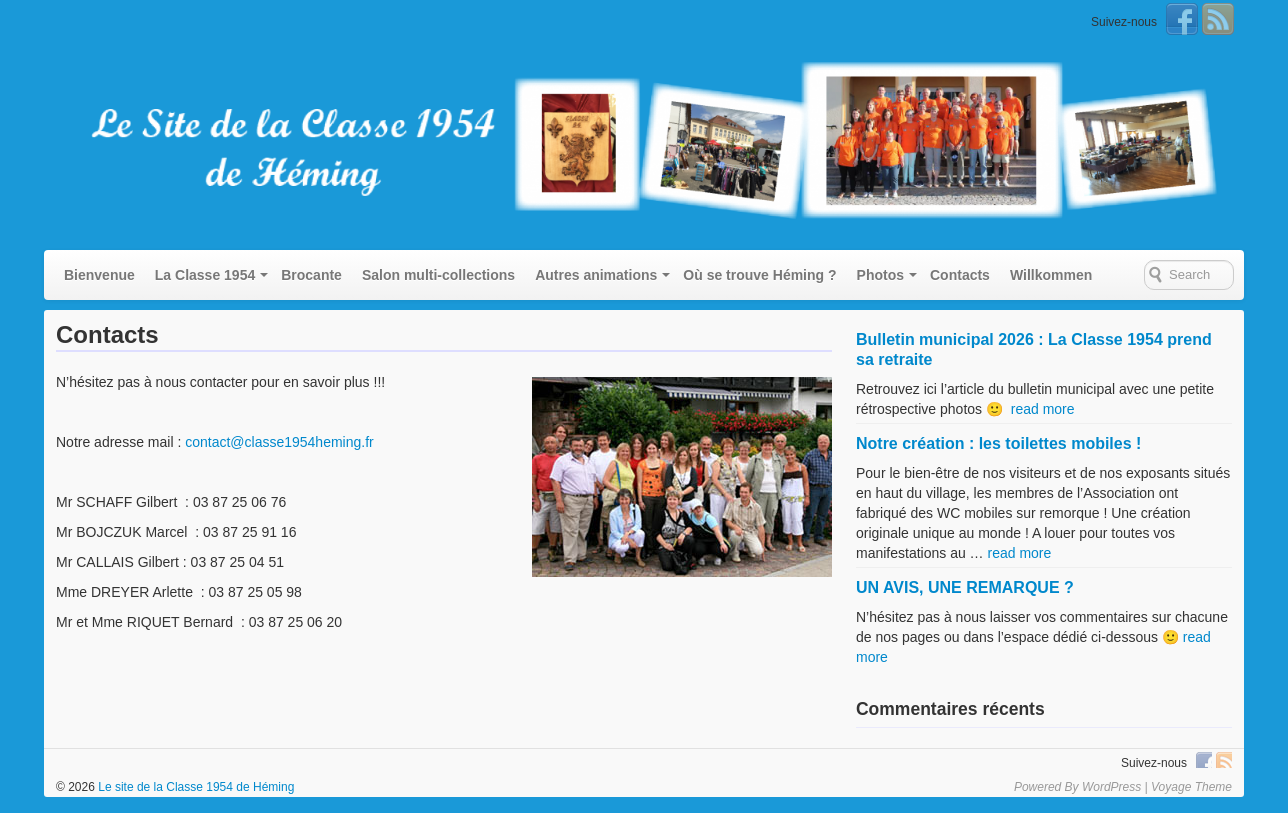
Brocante (311, 275)
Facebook (1182, 19)
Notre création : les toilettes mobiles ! (998, 443)
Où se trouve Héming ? (759, 275)
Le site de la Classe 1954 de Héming (194, 787)
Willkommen (1051, 275)
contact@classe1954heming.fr (279, 442)
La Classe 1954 (205, 275)
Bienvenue (99, 275)
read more (1043, 409)
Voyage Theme (1191, 787)
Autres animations (596, 275)
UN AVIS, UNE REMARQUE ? (965, 587)
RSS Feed (1218, 19)
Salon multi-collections (438, 275)
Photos (880, 275)
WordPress (1111, 787)
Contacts (960, 275)
